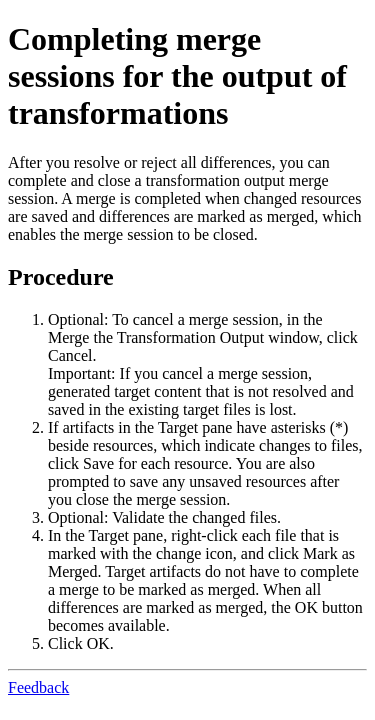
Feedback (38, 687)
